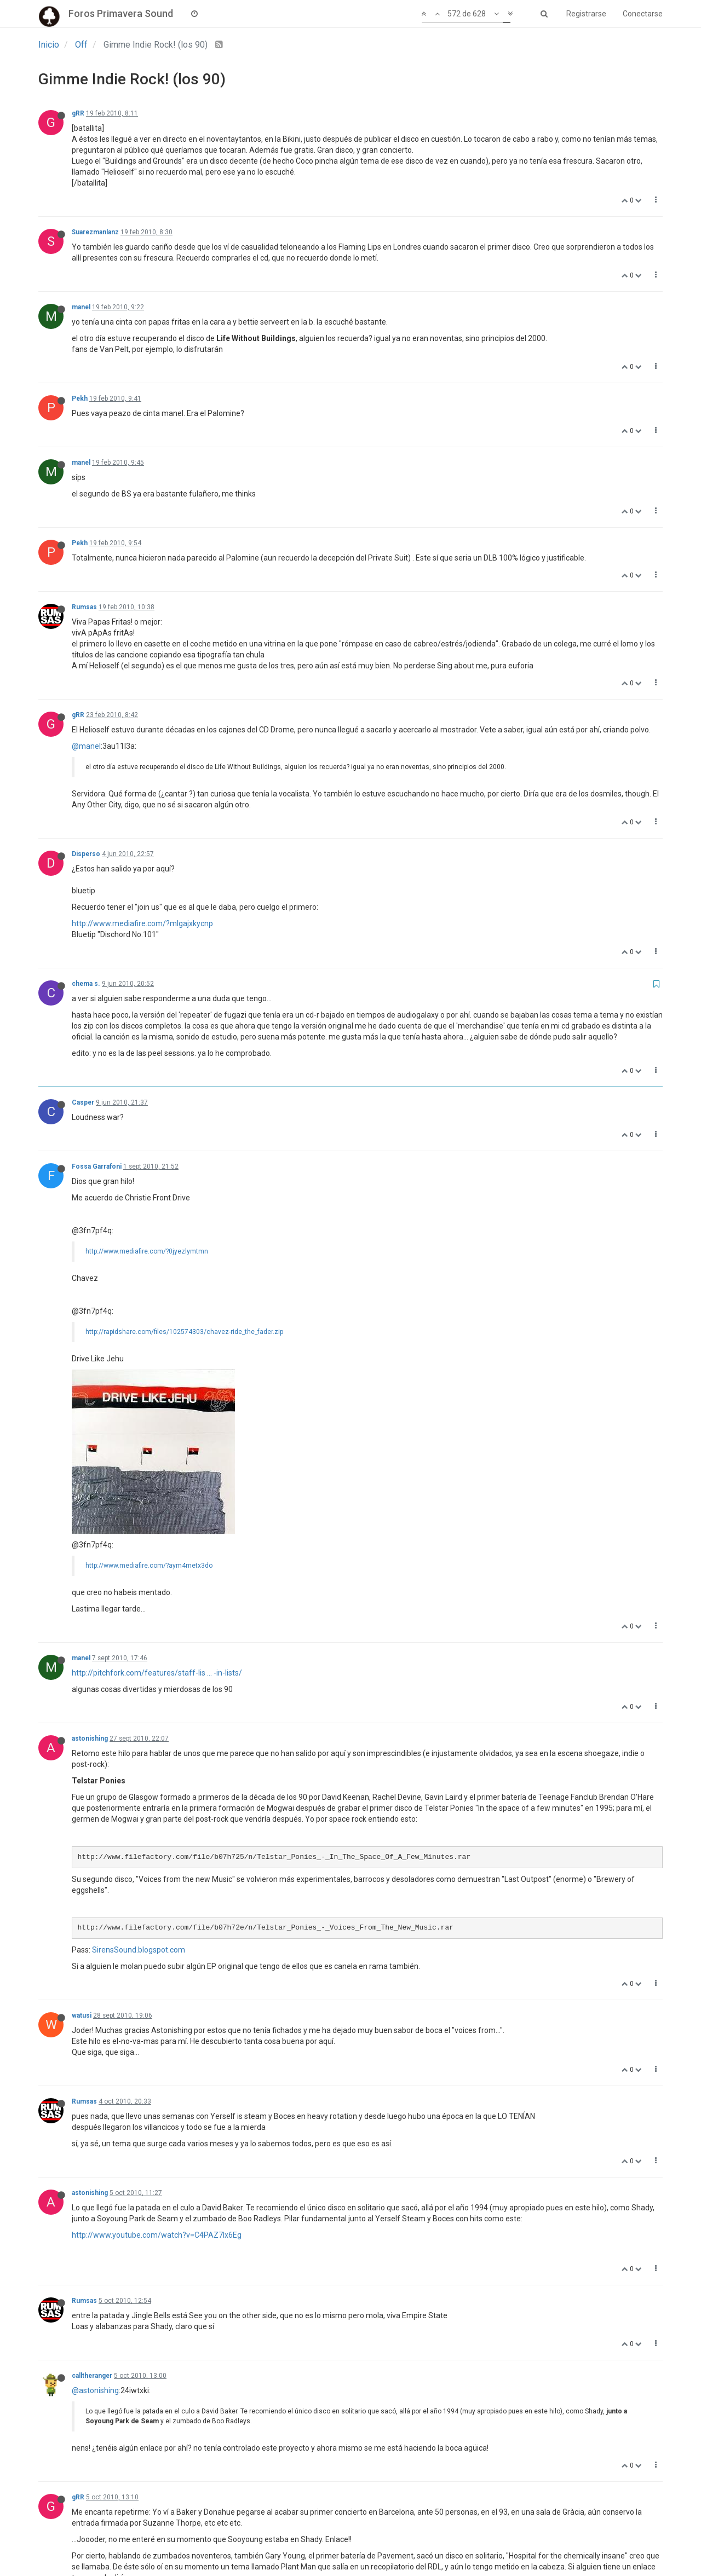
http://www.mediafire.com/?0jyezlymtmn (146, 1251)
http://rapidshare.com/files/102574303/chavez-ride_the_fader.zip (184, 1332)
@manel (86, 746)
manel (81, 307)
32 (452, 2539)
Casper (83, 1102)
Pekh (80, 398)
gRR (78, 113)
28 (345, 2539)
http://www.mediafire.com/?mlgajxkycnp (142, 923)
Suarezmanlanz (95, 232)
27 (318, 2539)
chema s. (86, 983)
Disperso (86, 854)
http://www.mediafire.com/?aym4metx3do (148, 1412)
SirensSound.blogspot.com (138, 1796)
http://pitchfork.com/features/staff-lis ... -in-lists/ (157, 1519)
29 (371, 2539)
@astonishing (95, 2237)
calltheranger (92, 2222)
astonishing (90, 1585)
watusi (81, 1862)
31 (425, 2539)
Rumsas (84, 607)
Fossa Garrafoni (97, 1166)
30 (398, 2539)
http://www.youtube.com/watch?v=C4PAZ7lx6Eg (157, 2081)
